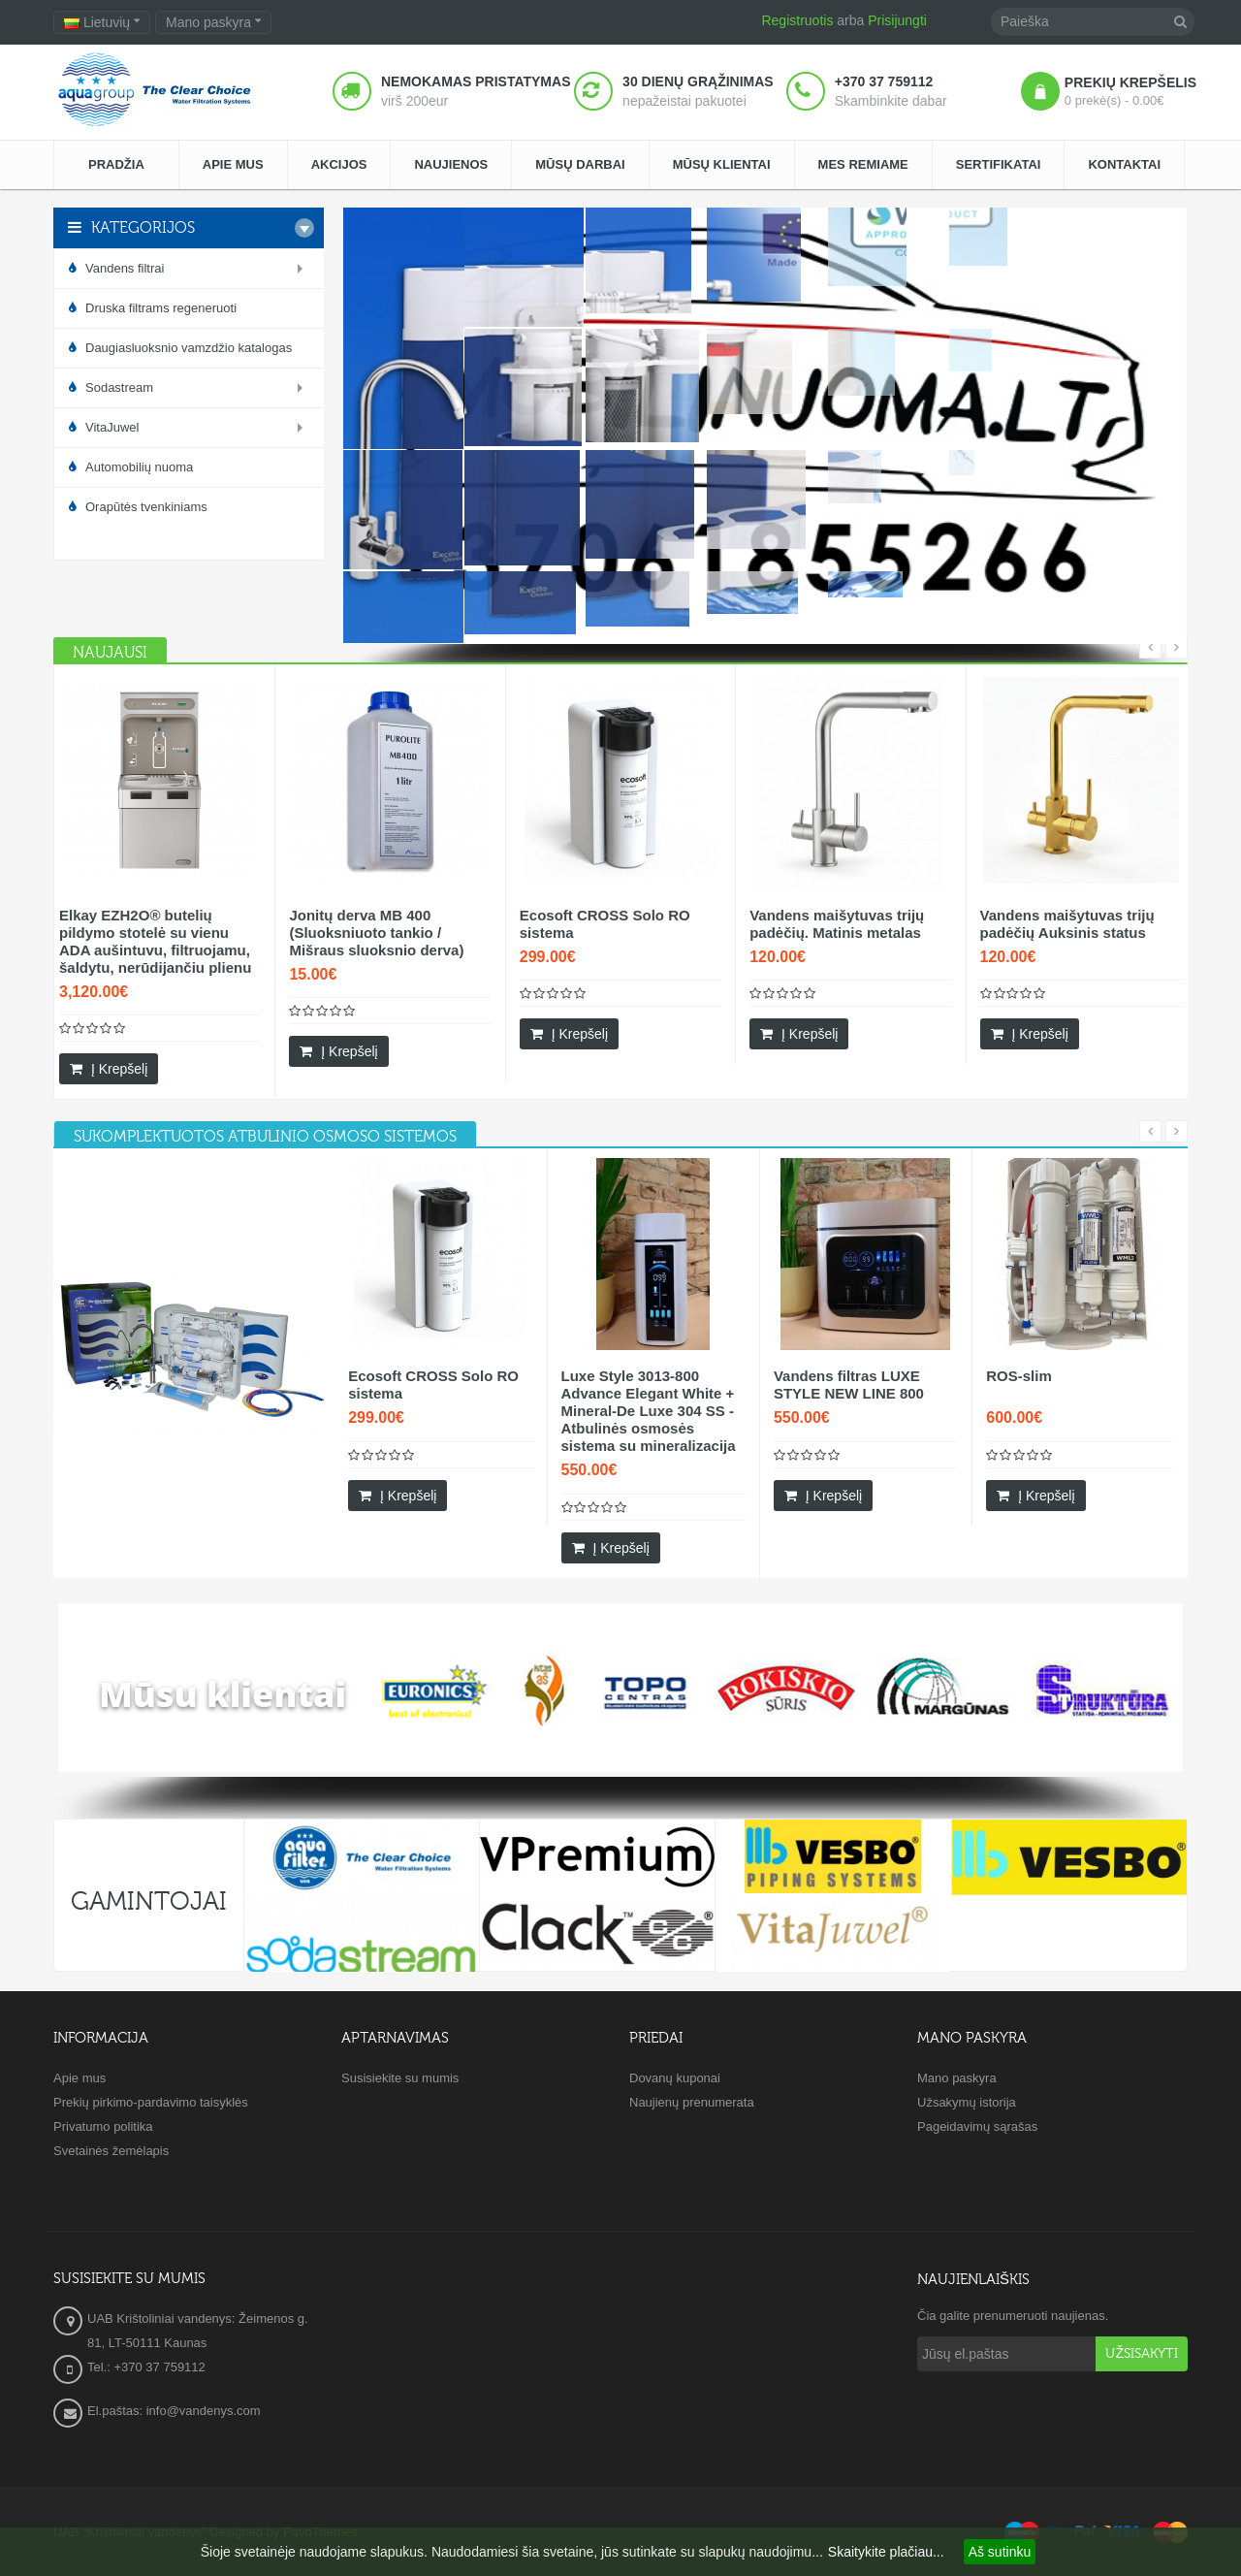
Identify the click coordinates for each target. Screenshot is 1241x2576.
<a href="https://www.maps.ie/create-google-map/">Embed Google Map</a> (620, 2358)
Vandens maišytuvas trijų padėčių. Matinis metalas (836, 924)
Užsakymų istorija (966, 2102)
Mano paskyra (957, 2078)
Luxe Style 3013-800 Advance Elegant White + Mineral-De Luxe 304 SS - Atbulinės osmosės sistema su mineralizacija (648, 1411)
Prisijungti (897, 20)
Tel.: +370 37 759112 (146, 2367)
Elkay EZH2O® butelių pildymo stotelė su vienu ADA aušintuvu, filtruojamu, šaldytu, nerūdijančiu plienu (155, 941)
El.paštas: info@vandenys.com (175, 2410)
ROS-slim (1019, 1376)
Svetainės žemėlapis (111, 2150)
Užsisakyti (1141, 2354)
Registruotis (797, 20)
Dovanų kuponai (674, 2078)
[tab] (265, 1136)
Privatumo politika (103, 2126)
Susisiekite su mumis (400, 2078)
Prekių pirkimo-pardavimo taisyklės (150, 2102)
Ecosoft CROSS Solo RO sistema (605, 924)
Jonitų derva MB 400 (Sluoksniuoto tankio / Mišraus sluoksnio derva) (376, 932)
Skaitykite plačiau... (886, 2552)
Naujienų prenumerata (691, 2102)
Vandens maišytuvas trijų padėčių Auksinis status (1067, 924)
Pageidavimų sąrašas (977, 2126)
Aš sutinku (1000, 2552)
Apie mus (79, 2078)
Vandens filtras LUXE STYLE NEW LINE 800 (849, 1384)
